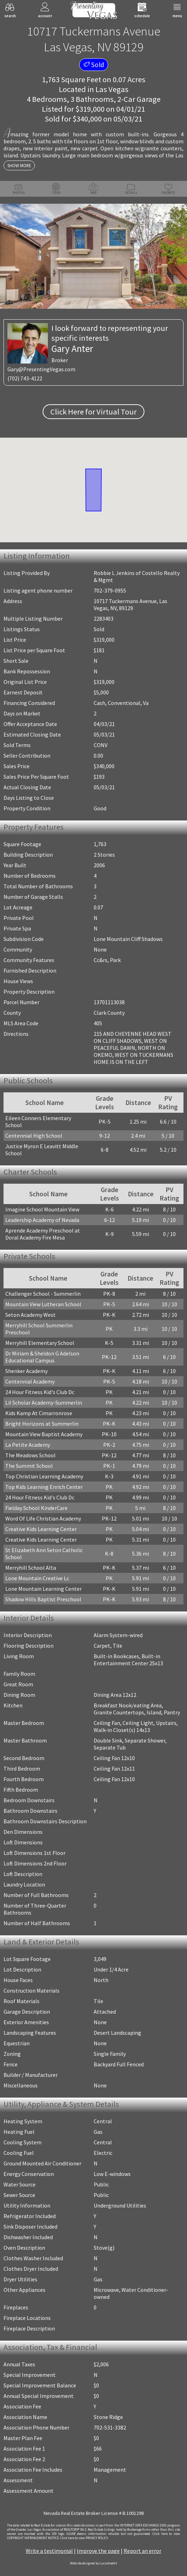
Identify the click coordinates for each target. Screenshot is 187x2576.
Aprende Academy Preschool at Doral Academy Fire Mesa (42, 1234)
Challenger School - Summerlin (43, 1293)
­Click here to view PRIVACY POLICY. (84, 2538)
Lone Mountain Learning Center (43, 1588)
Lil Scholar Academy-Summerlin (43, 1402)
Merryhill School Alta (30, 1567)
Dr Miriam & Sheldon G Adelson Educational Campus (42, 1357)
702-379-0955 (110, 590)
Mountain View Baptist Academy (43, 1434)
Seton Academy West (30, 1314)
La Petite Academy (27, 1444)
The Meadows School (30, 1455)
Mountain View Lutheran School (43, 1304)
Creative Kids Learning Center (41, 1528)
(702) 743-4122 (24, 378)
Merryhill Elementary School (39, 1342)
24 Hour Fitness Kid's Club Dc (39, 1391)
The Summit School (29, 1465)
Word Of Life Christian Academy (43, 1518)
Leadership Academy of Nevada (42, 1219)
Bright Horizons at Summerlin (42, 1423)
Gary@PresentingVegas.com (41, 369)
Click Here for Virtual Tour (93, 412)
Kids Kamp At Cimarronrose (38, 1413)
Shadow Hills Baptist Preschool (43, 1599)
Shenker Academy (26, 1370)
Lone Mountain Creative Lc (37, 1578)
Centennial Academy (30, 1381)
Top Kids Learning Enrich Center (44, 1486)
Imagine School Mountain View (42, 1209)
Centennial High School (33, 1135)
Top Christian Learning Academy (44, 1476)
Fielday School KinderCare (36, 1507)
